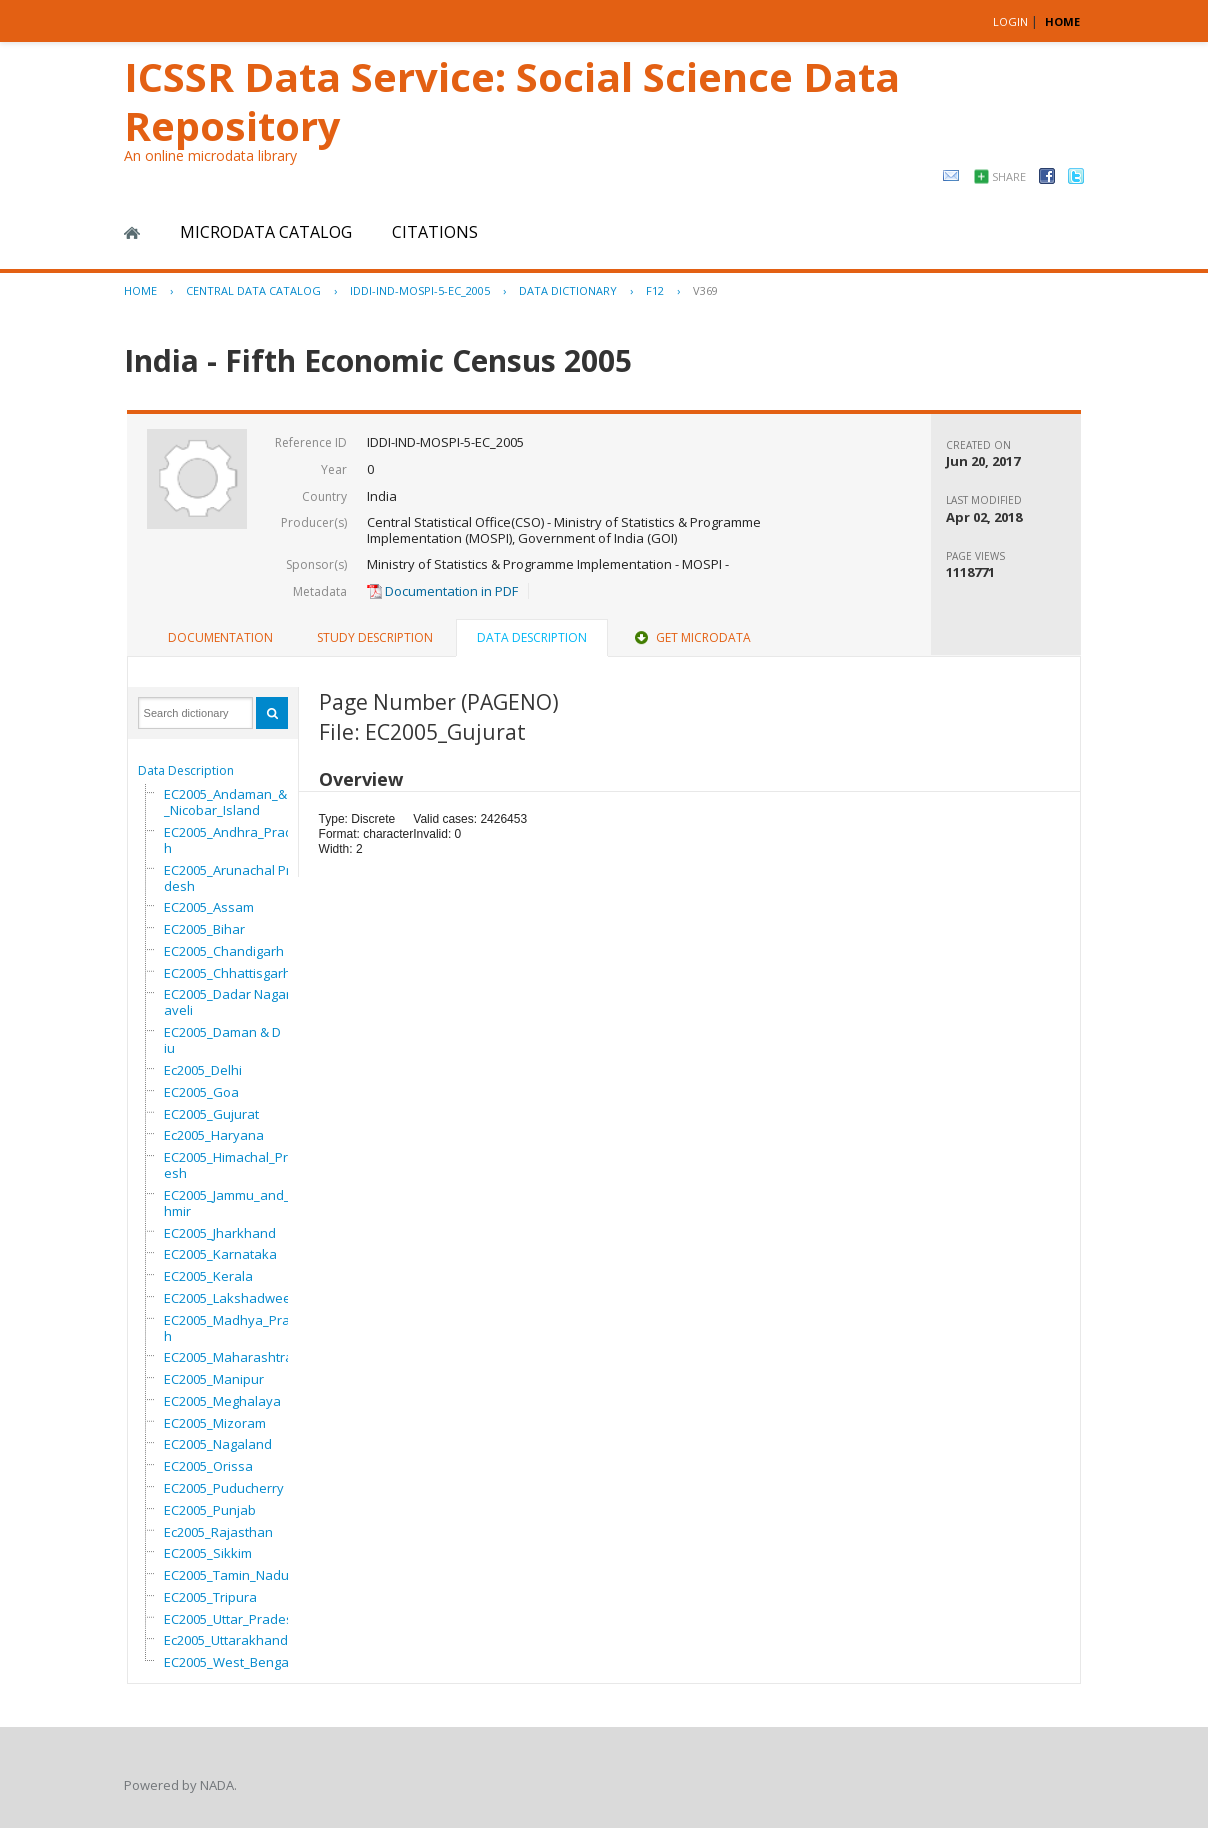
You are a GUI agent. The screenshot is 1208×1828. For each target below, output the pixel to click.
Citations (435, 232)
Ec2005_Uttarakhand (226, 1640)
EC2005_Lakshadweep (231, 1298)
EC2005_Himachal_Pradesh (234, 1165)
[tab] (220, 638)
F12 (655, 290)
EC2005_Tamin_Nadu (226, 1575)
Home (132, 233)
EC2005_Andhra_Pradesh (236, 840)
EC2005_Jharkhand (220, 1233)
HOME (1062, 21)
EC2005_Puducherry (224, 1488)
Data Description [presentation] (532, 637)
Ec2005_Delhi (203, 1070)
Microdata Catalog (266, 232)
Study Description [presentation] (375, 637)
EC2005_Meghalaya (222, 1401)
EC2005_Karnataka (220, 1254)
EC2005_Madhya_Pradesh (238, 1328)
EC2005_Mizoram (215, 1423)
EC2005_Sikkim (208, 1553)
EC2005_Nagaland (218, 1444)
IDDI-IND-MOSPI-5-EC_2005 (420, 290)
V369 (705, 290)
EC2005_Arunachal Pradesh (231, 878)
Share (1009, 176)
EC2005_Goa (201, 1092)
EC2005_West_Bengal (228, 1662)
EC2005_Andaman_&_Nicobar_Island (225, 802)
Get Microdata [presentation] (691, 637)
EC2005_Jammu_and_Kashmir (238, 1203)
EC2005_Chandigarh (224, 951)
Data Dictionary (568, 290)
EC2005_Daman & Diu (222, 1040)
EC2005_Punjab (210, 1510)
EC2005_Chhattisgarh (227, 973)
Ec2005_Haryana (214, 1135)
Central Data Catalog (253, 290)
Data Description (186, 770)
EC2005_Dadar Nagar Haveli (233, 1002)
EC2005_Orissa (208, 1466)
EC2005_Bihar (204, 929)
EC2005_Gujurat (211, 1114)
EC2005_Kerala (208, 1276)
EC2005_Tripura (210, 1597)
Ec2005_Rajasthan (218, 1532)
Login (1010, 21)
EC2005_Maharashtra (228, 1357)
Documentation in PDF (442, 591)
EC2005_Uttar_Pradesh (232, 1619)
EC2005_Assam (209, 907)
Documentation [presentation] (220, 637)
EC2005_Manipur (214, 1379)
